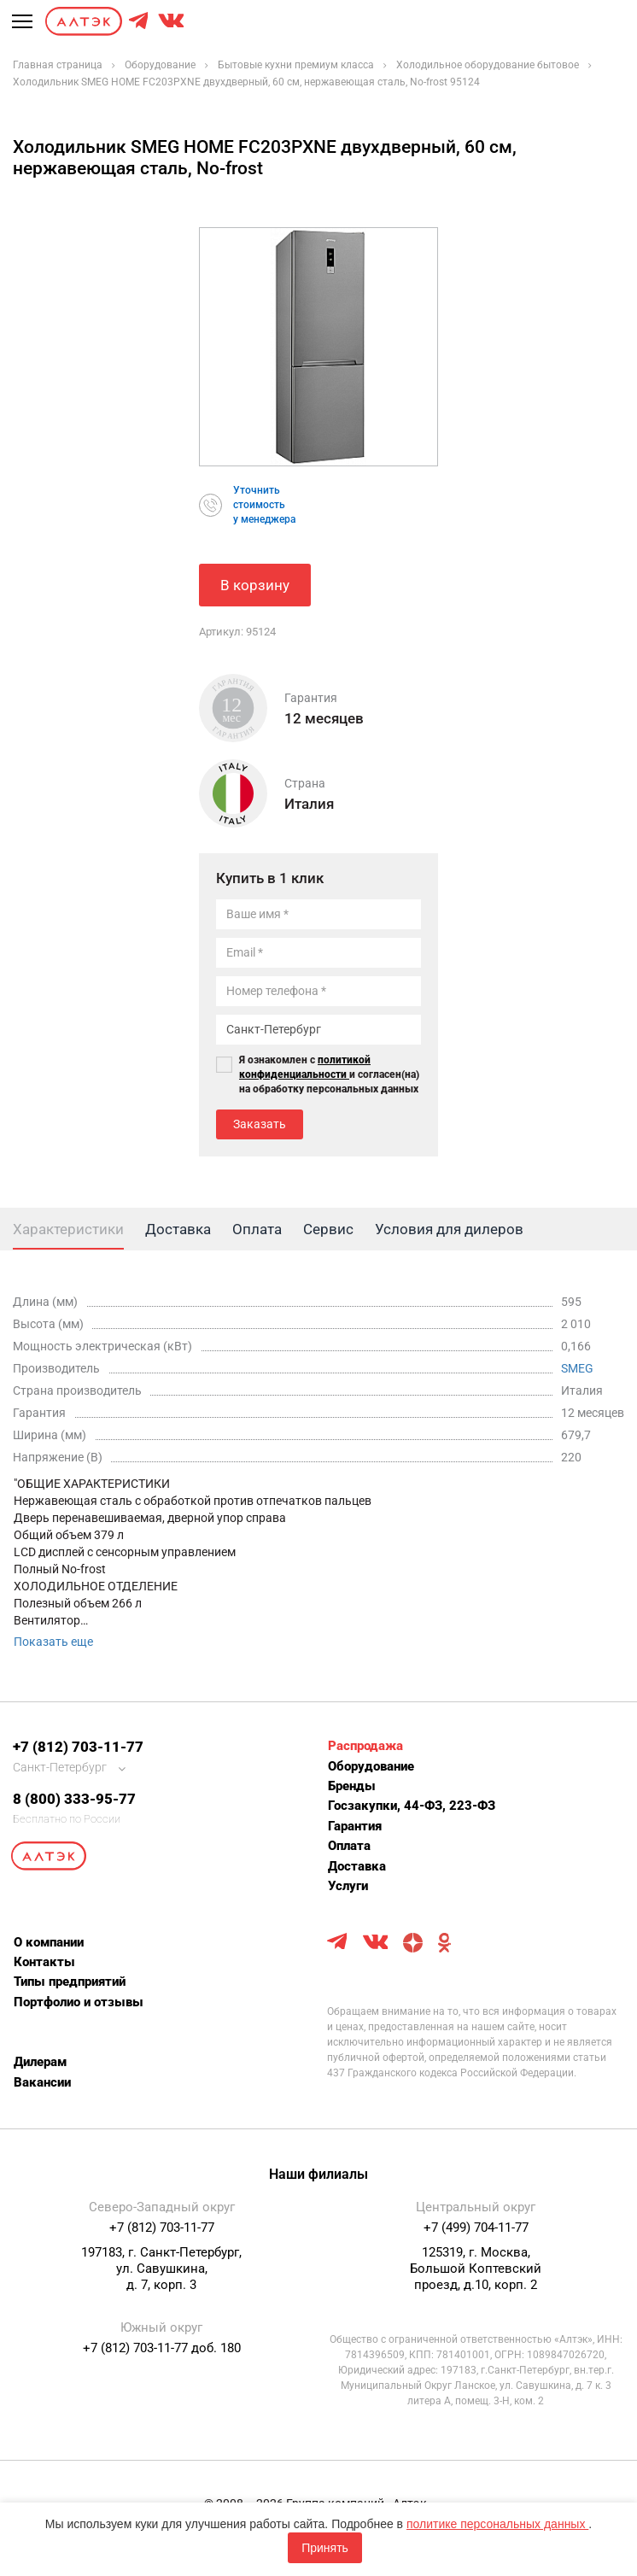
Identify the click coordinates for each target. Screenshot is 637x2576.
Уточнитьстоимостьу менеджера (264, 504)
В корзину (254, 585)
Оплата (349, 1845)
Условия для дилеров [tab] (449, 1229)
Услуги (348, 1886)
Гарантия (355, 1826)
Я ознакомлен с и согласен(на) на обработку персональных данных (329, 1074)
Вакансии (42, 2082)
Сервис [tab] (328, 1229)
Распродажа (365, 1745)
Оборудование (371, 1766)
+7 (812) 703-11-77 (78, 1746)
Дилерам (40, 2062)
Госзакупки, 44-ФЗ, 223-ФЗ (411, 1805)
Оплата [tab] (257, 1229)
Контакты (44, 1962)
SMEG (577, 1368)
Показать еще (53, 1641)
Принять (324, 2548)
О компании (49, 1942)
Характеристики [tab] (68, 1229)
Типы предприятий (70, 1981)
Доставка (357, 1866)
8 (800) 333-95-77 (74, 1798)
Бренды (352, 1786)
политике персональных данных (497, 2524)
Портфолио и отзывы (78, 2002)
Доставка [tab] (178, 1229)
